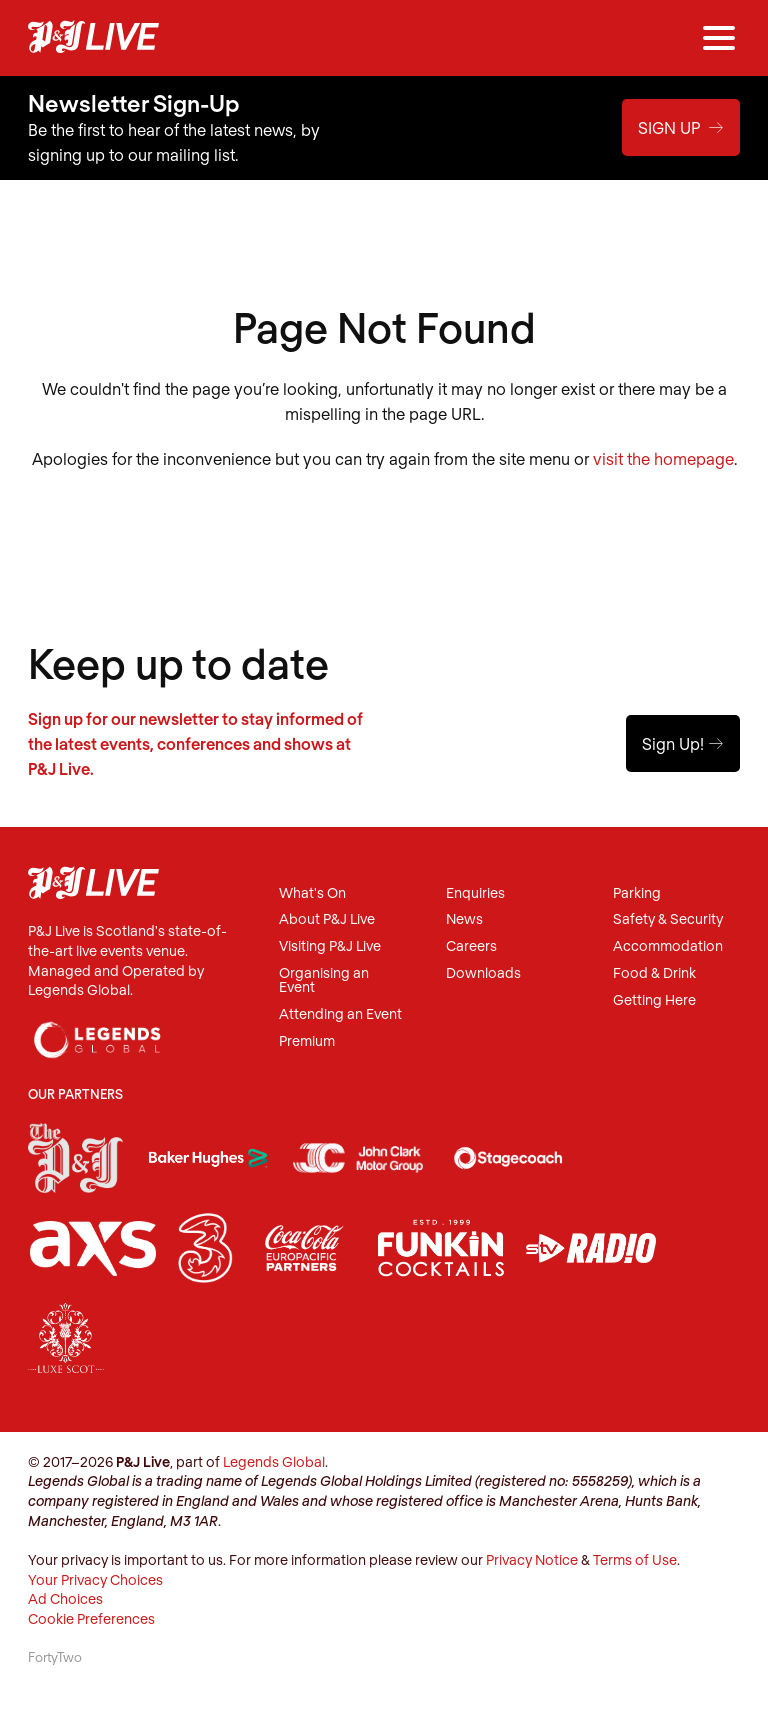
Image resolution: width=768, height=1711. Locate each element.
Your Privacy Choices (95, 1579)
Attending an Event (340, 1014)
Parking (637, 893)
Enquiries (475, 893)
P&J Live (93, 38)
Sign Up (681, 127)
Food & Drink (654, 973)
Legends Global (274, 1461)
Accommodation (668, 946)
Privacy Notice (532, 1559)
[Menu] (719, 38)
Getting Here (654, 1000)
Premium (307, 1041)
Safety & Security (668, 919)
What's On (312, 893)
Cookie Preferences (91, 1618)
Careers (471, 946)
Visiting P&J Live (330, 946)
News (464, 919)
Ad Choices (65, 1598)
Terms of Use (635, 1559)
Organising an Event (324, 980)
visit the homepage (663, 458)
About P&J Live (327, 919)
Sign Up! (683, 743)
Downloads (483, 973)
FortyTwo (55, 1657)
